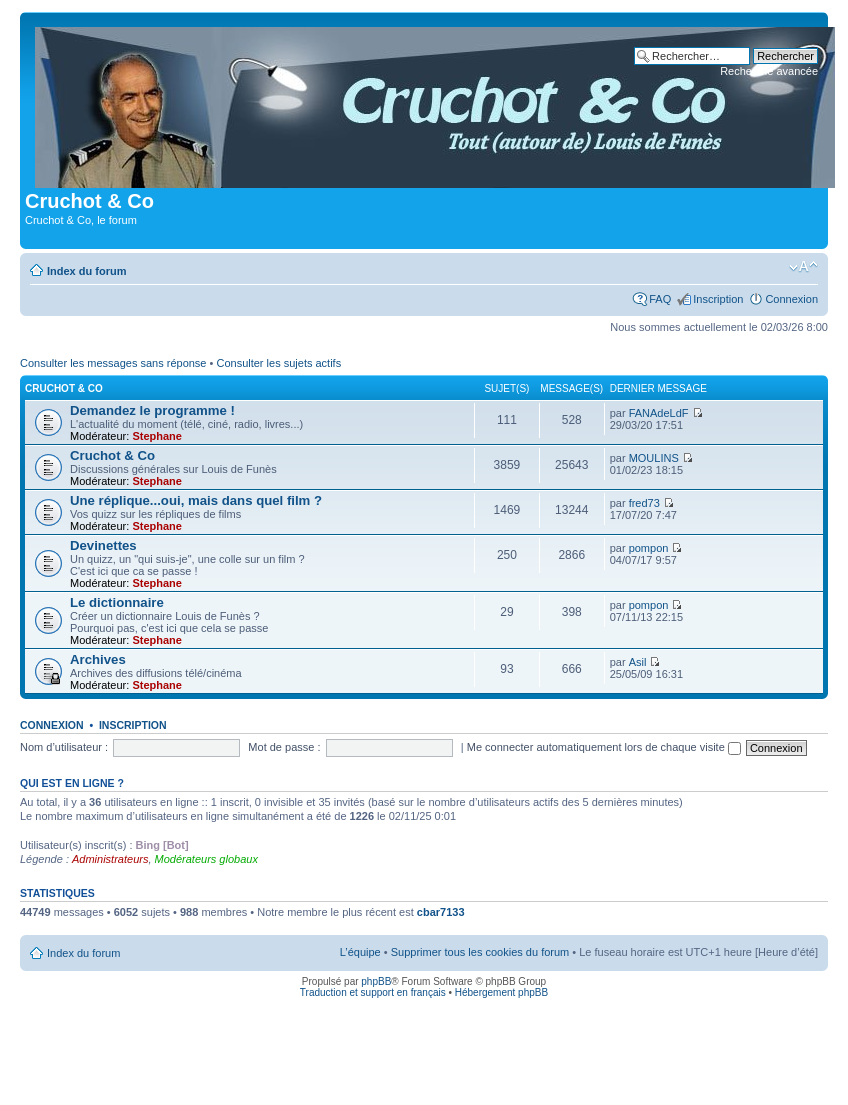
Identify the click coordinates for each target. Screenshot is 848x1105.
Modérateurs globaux (206, 859)
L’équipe (360, 952)
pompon (649, 548)
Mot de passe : (284, 747)
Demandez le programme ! (152, 410)
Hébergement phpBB (501, 992)
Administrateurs (110, 859)
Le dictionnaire (117, 602)
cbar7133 (441, 912)
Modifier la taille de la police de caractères (803, 267)
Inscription (718, 299)
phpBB (376, 981)
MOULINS (654, 458)
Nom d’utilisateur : (64, 747)
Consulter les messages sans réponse (113, 363)
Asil (638, 662)
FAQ (660, 299)
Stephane (157, 436)
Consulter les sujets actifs (278, 363)
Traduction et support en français (373, 992)
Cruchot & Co (64, 388)
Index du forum (86, 271)
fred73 (644, 503)
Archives (98, 659)
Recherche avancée (769, 71)
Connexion (791, 299)
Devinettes (103, 545)
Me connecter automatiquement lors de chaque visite (604, 747)
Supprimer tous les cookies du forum (480, 952)
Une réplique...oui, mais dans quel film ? (196, 500)
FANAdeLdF (659, 413)
